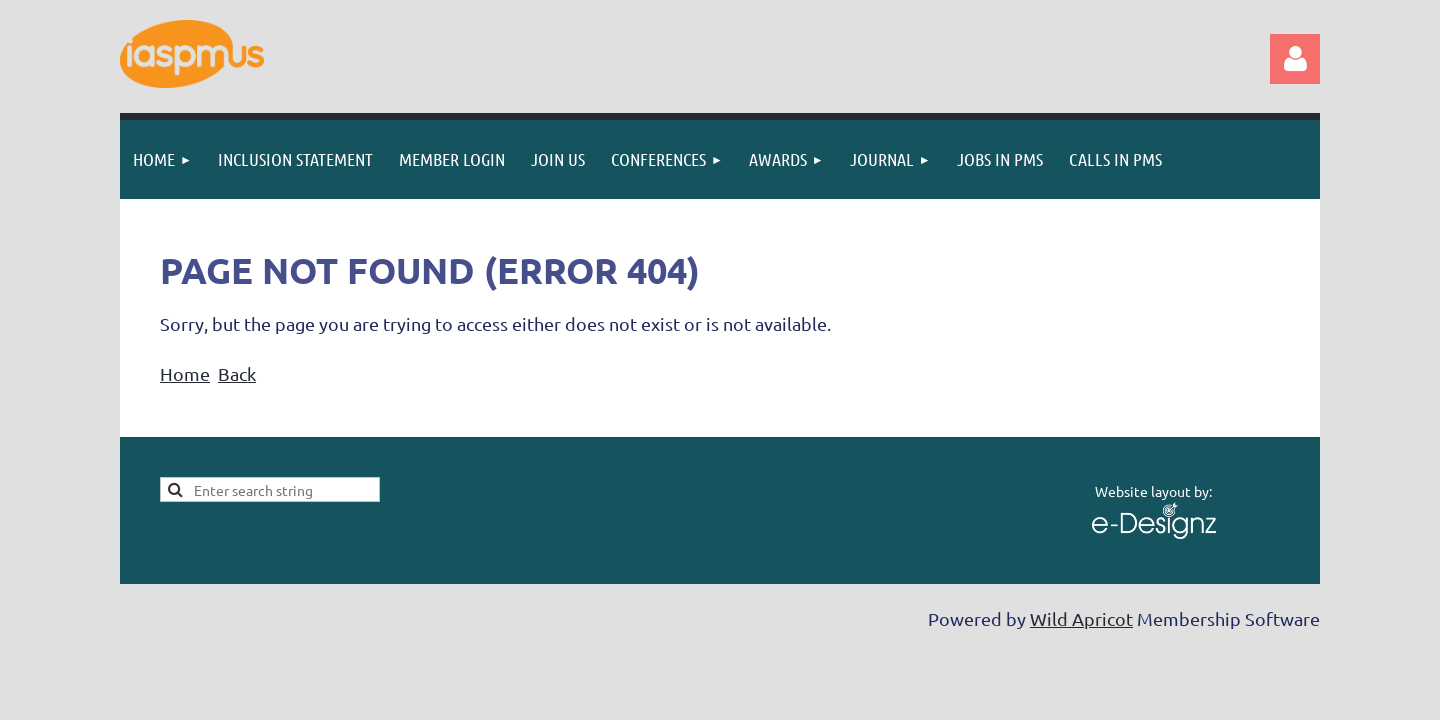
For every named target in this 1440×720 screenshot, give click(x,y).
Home (185, 373)
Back (237, 373)
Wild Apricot (1081, 618)
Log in (1295, 59)
